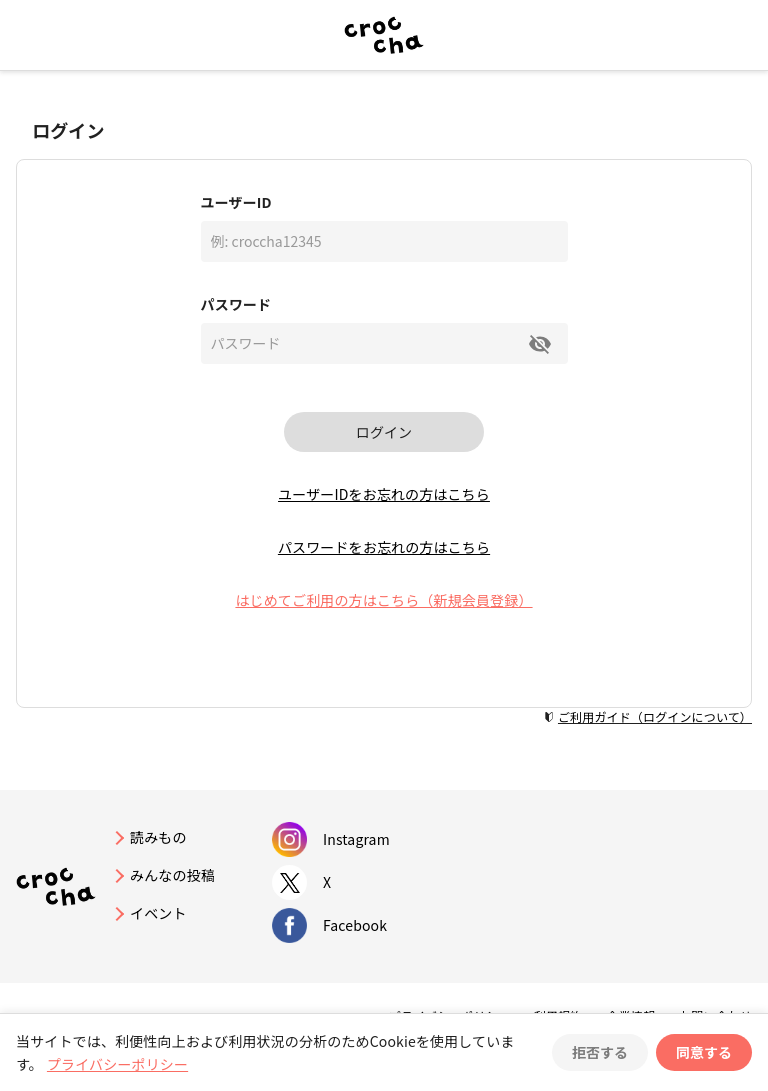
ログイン (384, 432)
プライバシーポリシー (117, 1064)
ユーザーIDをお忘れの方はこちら (384, 494)
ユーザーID (236, 202)
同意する (704, 1052)
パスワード (236, 304)
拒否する (600, 1052)
